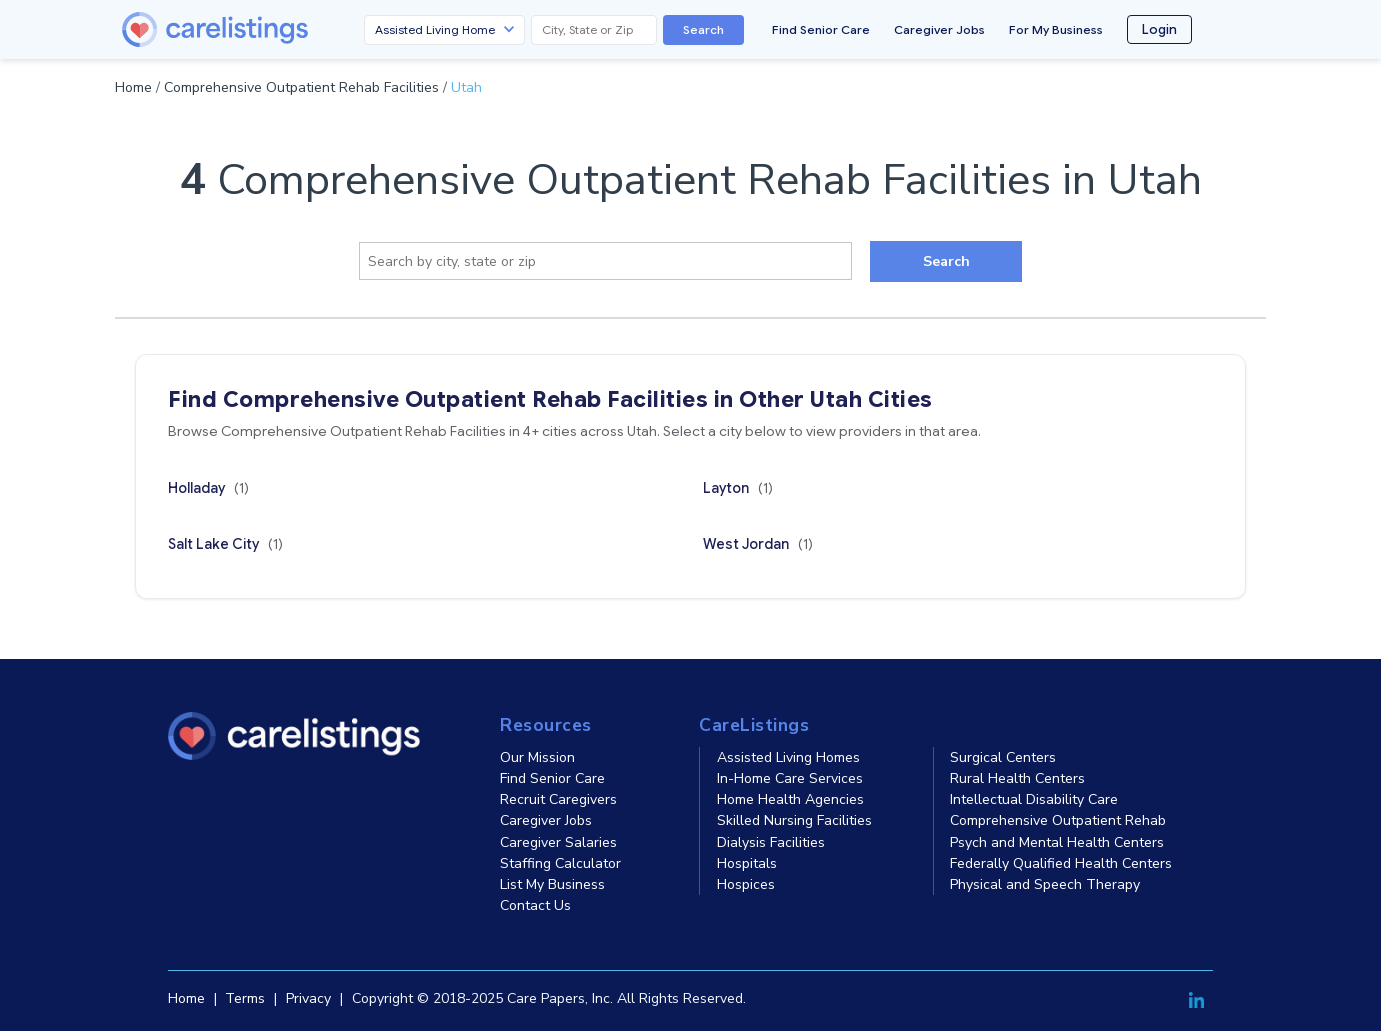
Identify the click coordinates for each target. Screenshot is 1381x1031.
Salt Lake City (225, 544)
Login (1159, 29)
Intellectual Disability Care (1034, 799)
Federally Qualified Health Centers (1061, 863)
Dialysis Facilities (771, 842)
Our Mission (537, 757)
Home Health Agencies (790, 799)
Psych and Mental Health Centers (1057, 842)
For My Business (1056, 29)
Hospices (746, 884)
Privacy (308, 998)
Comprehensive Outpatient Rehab (1058, 820)
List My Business (552, 884)
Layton (738, 488)
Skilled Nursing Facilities (794, 820)
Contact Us (535, 905)
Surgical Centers (1003, 757)
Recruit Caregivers (558, 799)
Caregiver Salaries (558, 842)
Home (133, 87)
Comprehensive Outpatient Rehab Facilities (301, 87)
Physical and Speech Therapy (1045, 884)
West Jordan (758, 544)
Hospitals (747, 863)
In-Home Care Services (790, 778)
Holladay (208, 488)
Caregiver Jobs (939, 29)
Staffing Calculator (560, 863)
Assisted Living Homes (788, 757)
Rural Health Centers (1017, 778)
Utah (466, 87)
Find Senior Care (821, 29)
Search (703, 29)
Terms (245, 998)
